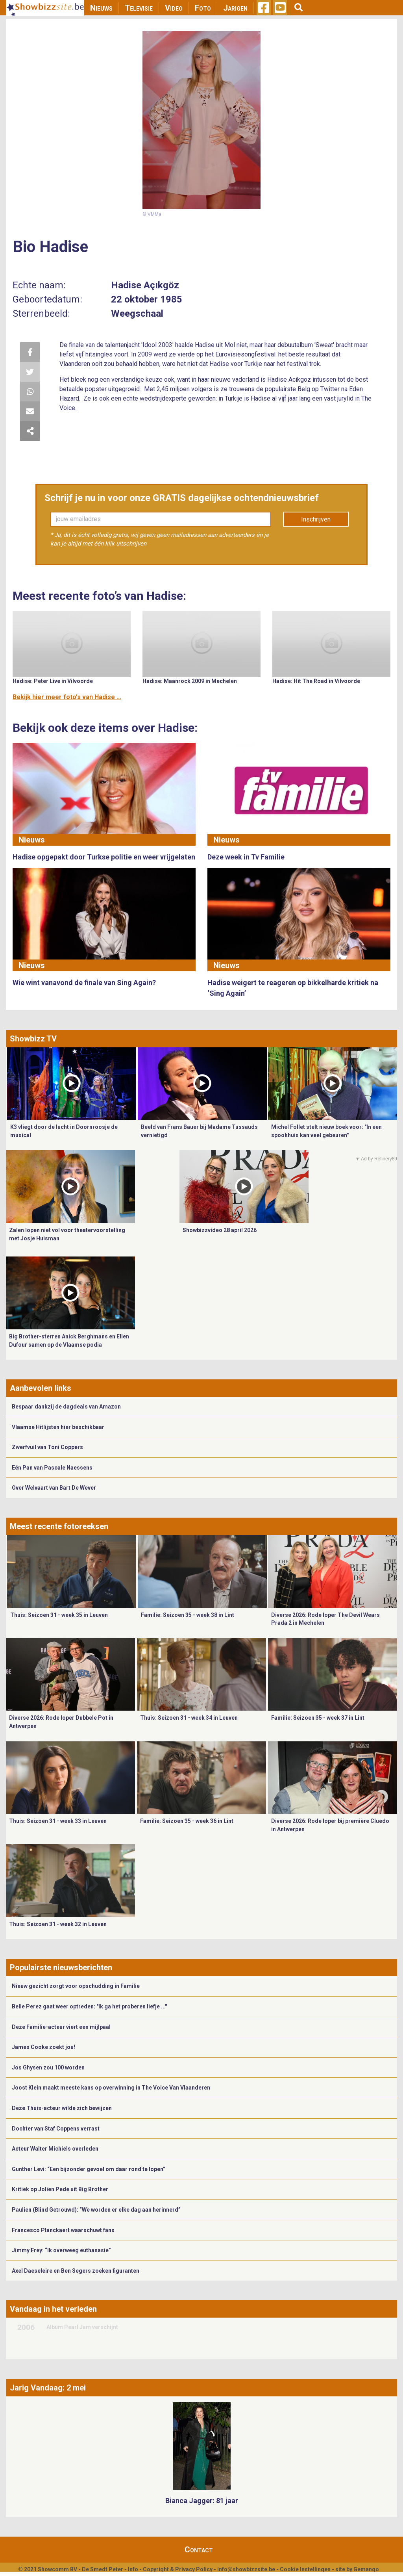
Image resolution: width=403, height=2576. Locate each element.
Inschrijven (316, 519)
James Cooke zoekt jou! (43, 2047)
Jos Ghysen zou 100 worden (48, 2067)
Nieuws (101, 8)
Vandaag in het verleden (53, 2309)
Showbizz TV (33, 1038)
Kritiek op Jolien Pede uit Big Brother (60, 2189)
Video (174, 8)
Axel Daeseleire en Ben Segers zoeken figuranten (75, 2271)
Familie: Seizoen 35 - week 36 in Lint (186, 1821)
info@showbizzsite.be (246, 2569)
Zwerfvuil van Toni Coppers (47, 1447)
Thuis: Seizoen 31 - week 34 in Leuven (189, 1718)
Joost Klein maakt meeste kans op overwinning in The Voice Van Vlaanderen (111, 2087)
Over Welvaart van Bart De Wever (54, 1488)
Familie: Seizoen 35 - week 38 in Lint (187, 1615)
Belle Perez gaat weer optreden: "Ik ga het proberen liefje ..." (89, 2006)
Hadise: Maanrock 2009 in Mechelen (189, 681)
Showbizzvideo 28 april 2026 (220, 1230)
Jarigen (235, 8)
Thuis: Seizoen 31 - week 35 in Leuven (59, 1615)
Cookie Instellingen (305, 2569)
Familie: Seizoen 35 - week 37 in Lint (317, 1718)
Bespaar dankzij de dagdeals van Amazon (66, 1406)
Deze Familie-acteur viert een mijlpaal (61, 2027)
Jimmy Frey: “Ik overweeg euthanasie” (61, 2250)
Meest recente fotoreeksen (59, 1526)
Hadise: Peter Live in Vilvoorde (53, 681)
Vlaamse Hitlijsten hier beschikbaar (58, 1427)
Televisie (139, 8)
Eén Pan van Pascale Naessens (52, 1467)
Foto (203, 8)
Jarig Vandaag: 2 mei (48, 2387)
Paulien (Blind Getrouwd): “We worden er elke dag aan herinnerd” (96, 2210)
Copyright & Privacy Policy (178, 2569)
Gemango (366, 2569)
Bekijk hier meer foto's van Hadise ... (67, 697)
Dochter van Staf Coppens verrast (56, 2128)
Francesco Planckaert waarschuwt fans (63, 2230)
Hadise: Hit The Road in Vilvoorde (316, 681)
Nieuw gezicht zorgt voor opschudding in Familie (76, 1986)
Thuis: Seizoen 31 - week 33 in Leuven (58, 1821)
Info (133, 2569)
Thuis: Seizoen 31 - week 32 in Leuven (58, 1924)
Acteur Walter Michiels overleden (55, 2148)
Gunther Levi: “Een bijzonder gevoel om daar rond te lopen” (88, 2169)
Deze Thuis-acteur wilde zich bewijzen (62, 2108)
